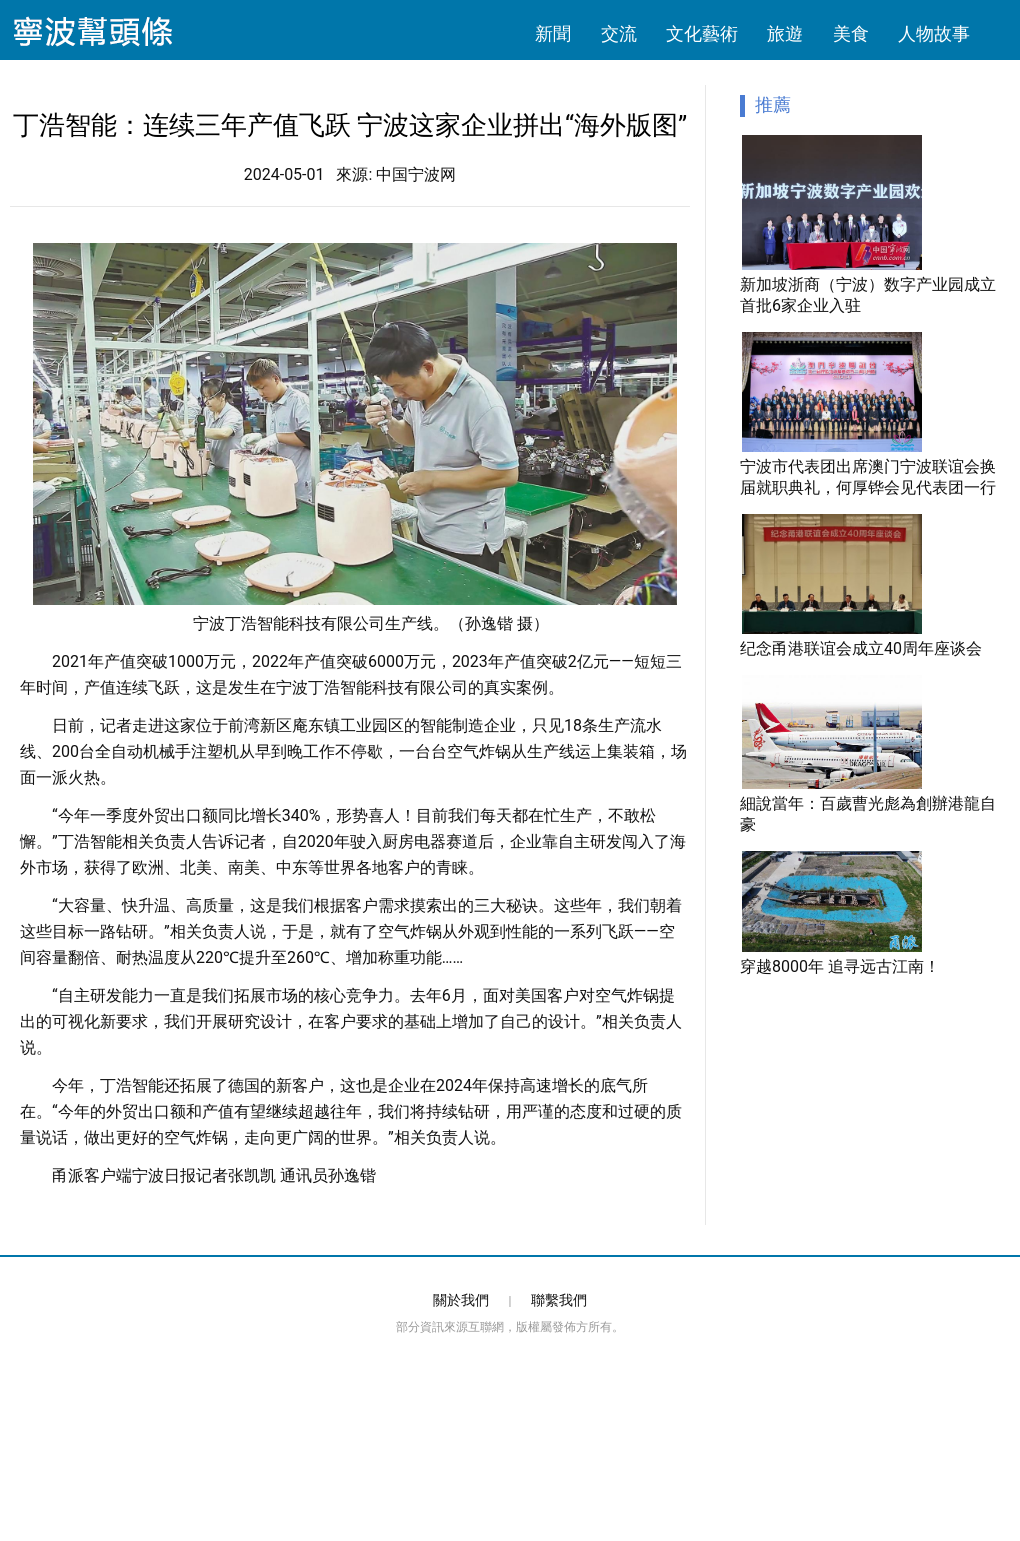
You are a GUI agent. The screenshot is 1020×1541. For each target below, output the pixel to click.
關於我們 (461, 1300)
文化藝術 (702, 34)
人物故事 (934, 34)
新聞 (553, 34)
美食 (851, 34)
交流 (619, 34)
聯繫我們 (559, 1300)
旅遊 (785, 34)
